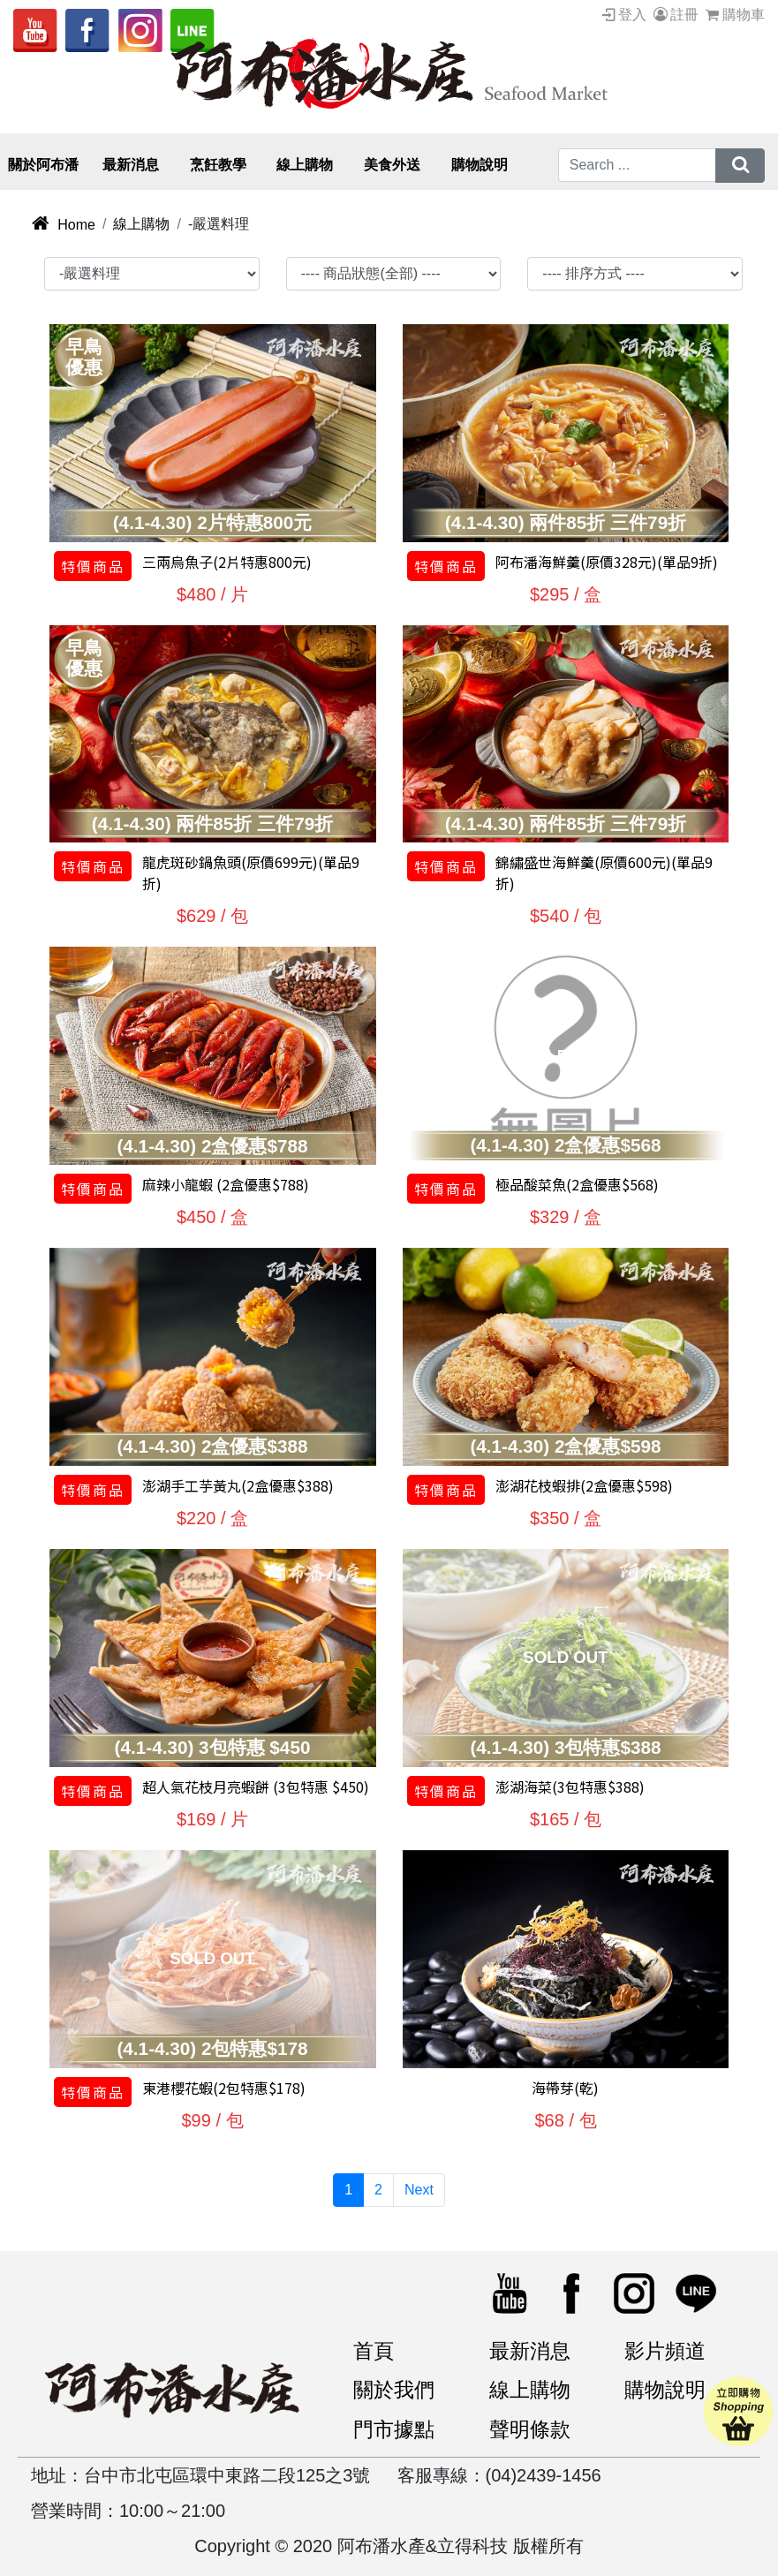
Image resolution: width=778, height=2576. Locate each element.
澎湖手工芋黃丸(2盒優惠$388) (238, 1477)
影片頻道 (668, 2342)
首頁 (375, 2342)
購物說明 (668, 2385)
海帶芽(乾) (565, 2078)
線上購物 (141, 215)
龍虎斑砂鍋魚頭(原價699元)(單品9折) (250, 864)
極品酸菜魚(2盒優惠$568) (577, 1176)
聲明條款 (533, 2426)
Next (419, 2180)
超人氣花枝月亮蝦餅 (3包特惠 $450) (255, 1778)
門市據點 (397, 2426)
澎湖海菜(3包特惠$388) (570, 1778)
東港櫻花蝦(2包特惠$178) (224, 2078)
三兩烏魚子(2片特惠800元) (227, 553)
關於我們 (397, 2385)
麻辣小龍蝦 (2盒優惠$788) (225, 1176)
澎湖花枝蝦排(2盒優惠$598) (584, 1477)
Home (63, 216)
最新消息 (533, 2342)
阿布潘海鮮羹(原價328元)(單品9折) (606, 553)
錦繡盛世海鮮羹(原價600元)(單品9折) (604, 864)
